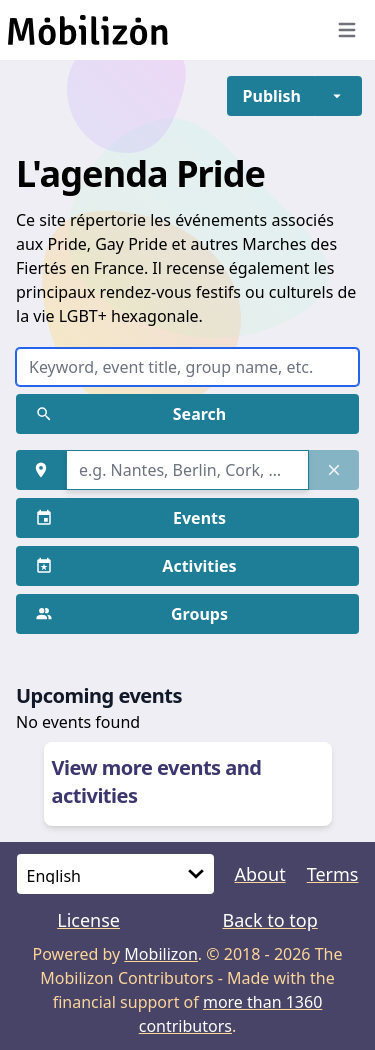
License (88, 920)
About (260, 874)
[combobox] (187, 470)
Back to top (269, 920)
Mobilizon (161, 954)
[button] (272, 96)
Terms (333, 874)
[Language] (115, 874)
